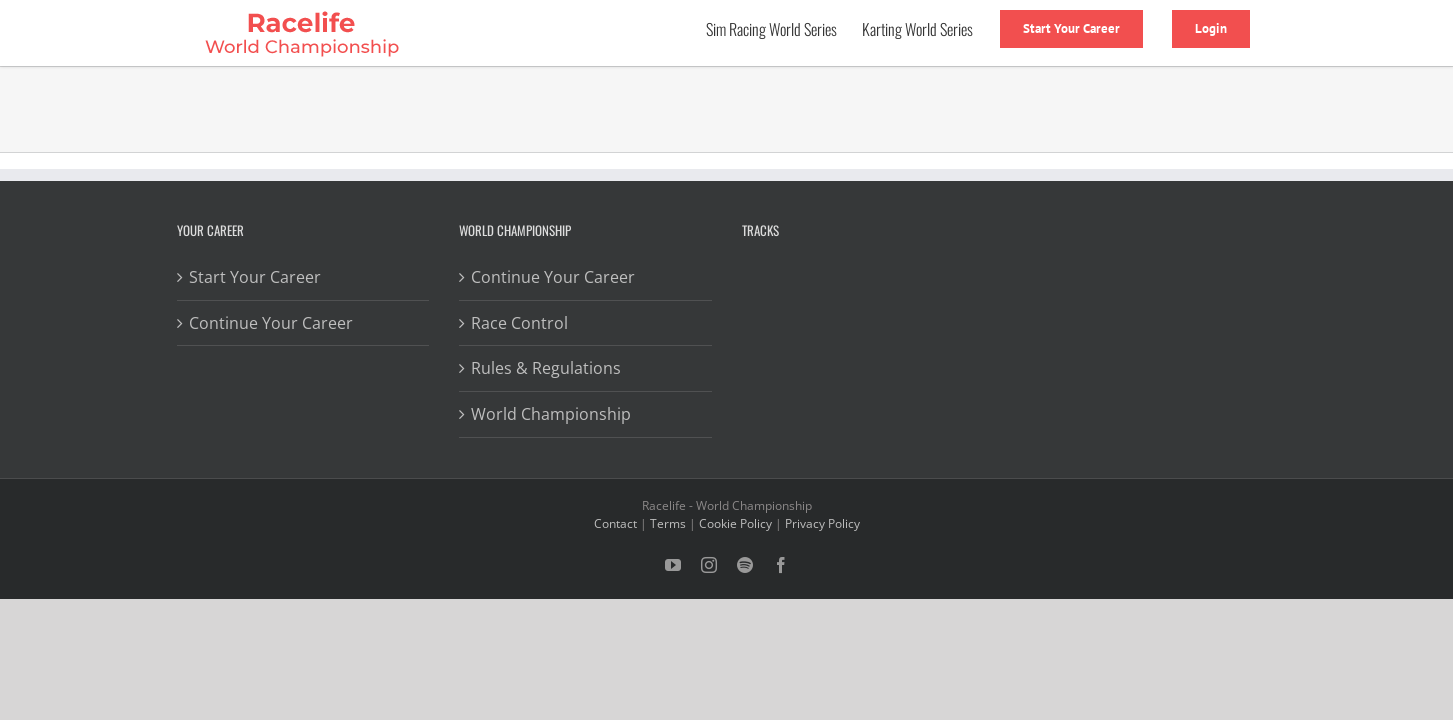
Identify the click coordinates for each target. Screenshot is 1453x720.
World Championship (551, 414)
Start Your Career (255, 277)
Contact (615, 523)
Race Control (519, 323)
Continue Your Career (271, 323)
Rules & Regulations (546, 368)
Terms (668, 523)
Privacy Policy (822, 523)
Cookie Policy (735, 523)
